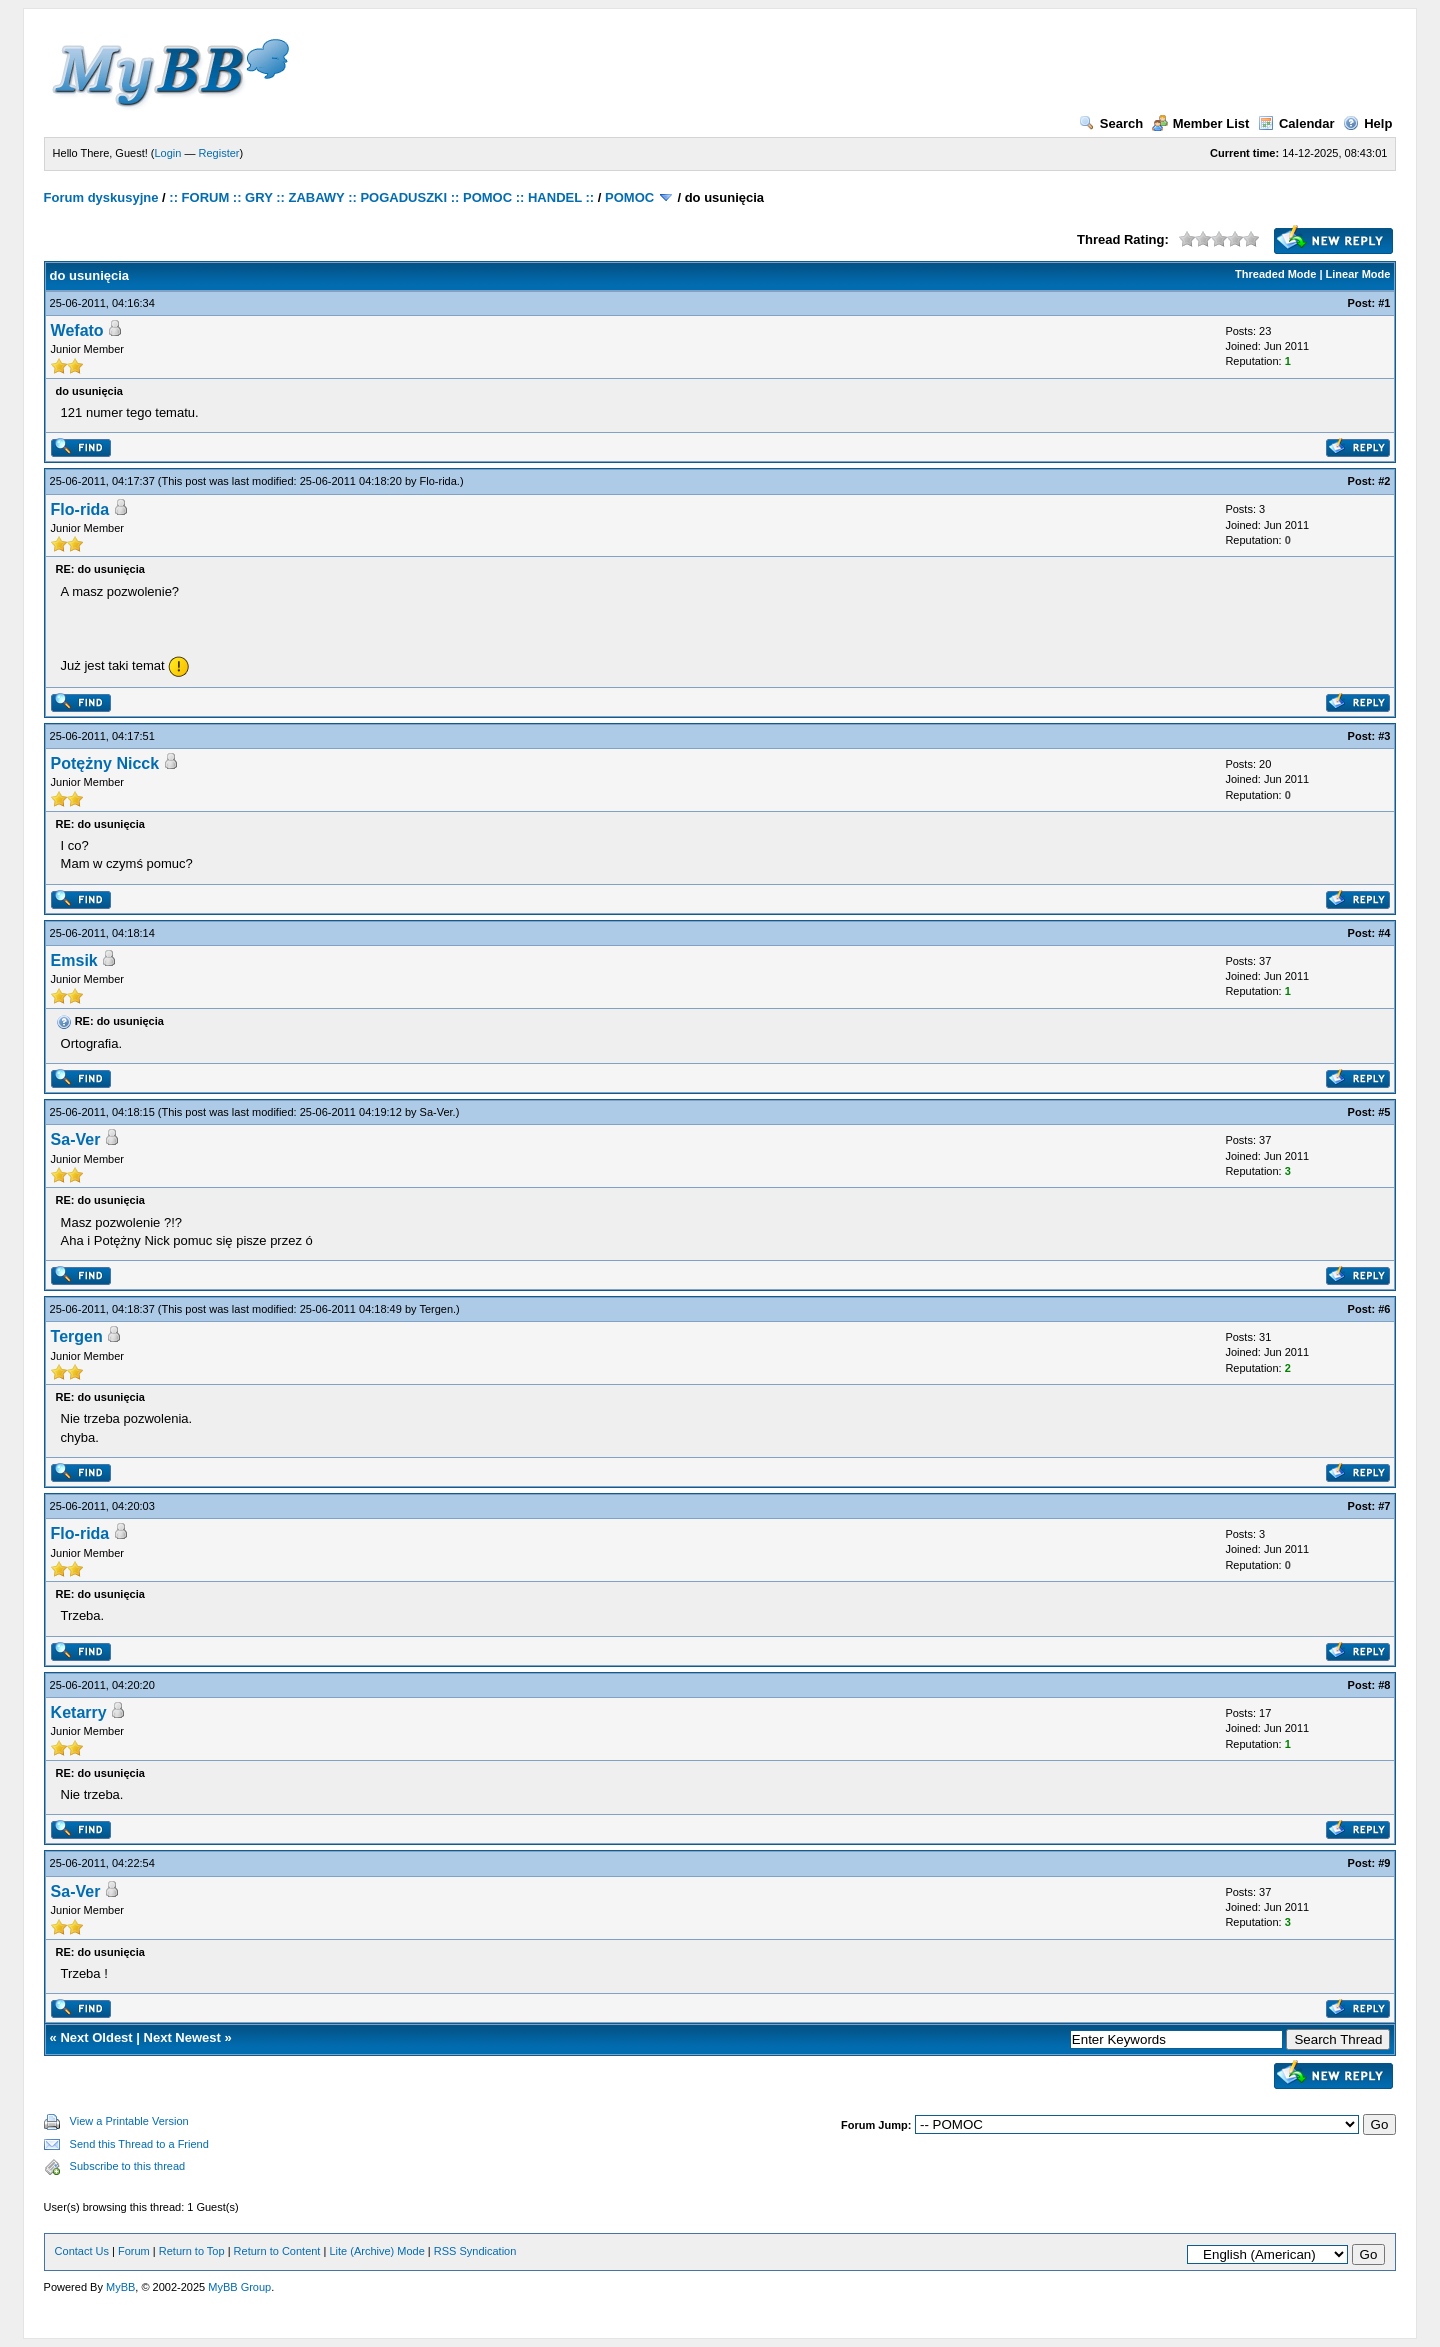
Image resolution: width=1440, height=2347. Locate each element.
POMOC (629, 197)
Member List (1201, 123)
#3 (1384, 736)
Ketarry (79, 1712)
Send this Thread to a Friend (139, 2144)
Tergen (436, 1309)
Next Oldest (96, 2037)
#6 (1384, 1309)
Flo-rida (438, 481)
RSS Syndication (475, 2251)
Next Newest (182, 2037)
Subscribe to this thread (128, 2166)
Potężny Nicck (105, 763)
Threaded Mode (1275, 274)
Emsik (74, 960)
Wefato (77, 330)
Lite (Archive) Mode (376, 2251)
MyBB (120, 2287)
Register (219, 153)
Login (168, 153)
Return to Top (192, 2251)
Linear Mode (1358, 274)
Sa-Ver (436, 1112)
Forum (134, 2251)
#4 (1384, 933)
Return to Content (277, 2251)
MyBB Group (239, 2287)
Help (1367, 123)
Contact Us (82, 2251)
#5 (1384, 1112)
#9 (1384, 1863)
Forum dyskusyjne (101, 197)
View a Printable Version (129, 2121)
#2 (1384, 481)
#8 (1384, 1685)
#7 (1384, 1506)
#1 (1384, 303)
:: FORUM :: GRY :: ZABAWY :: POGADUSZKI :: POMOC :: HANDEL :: (381, 197)
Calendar (1296, 123)
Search (1111, 123)
